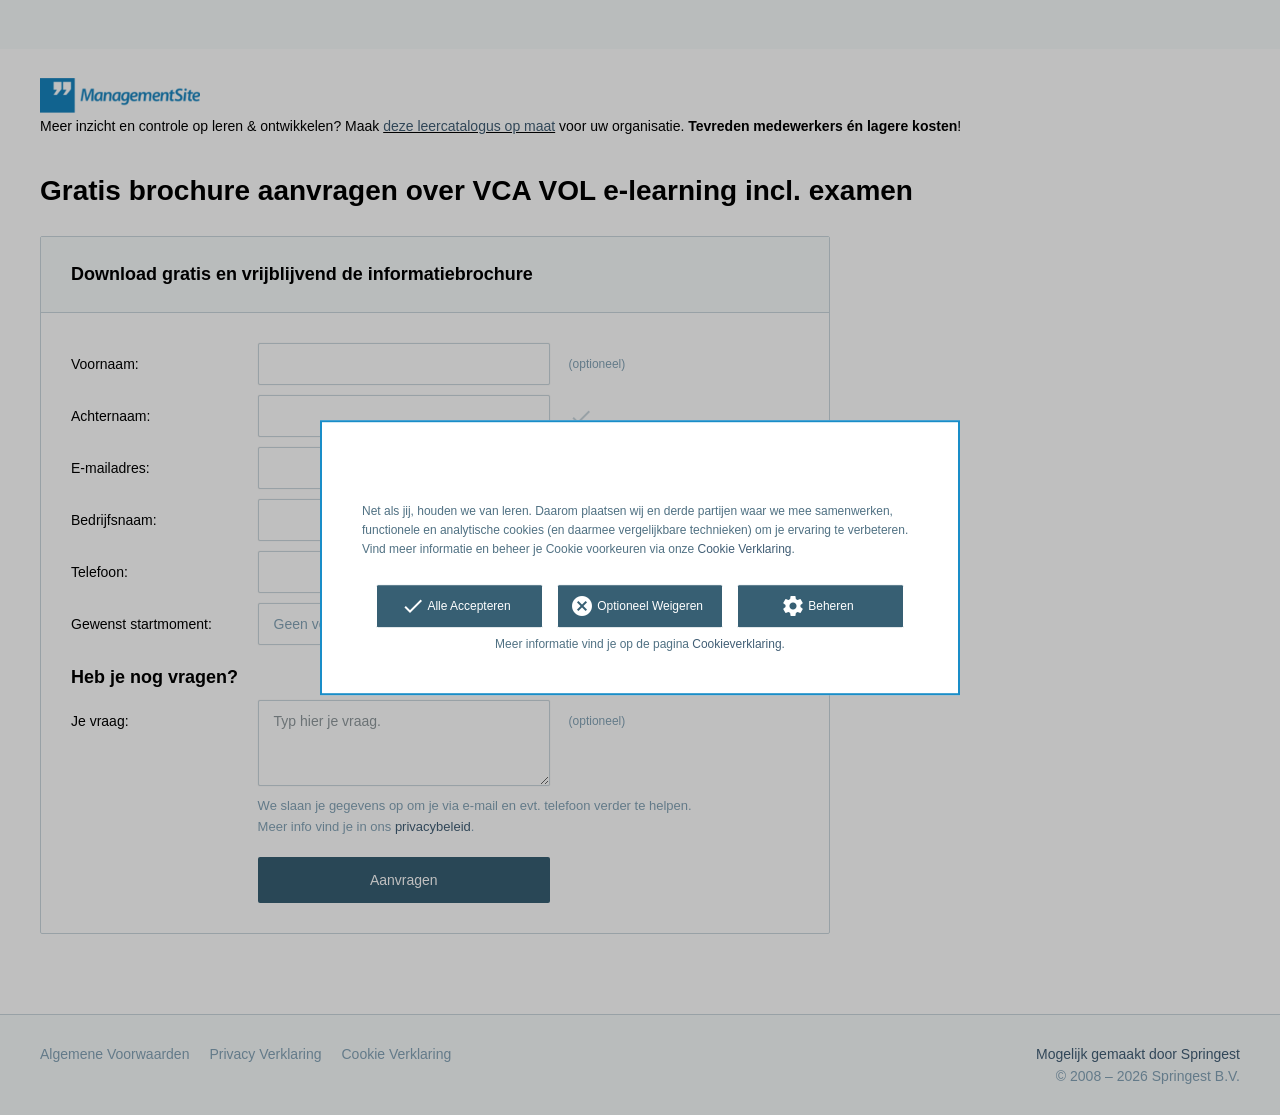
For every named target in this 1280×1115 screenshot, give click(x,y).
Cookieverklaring (736, 645)
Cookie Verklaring (745, 549)
